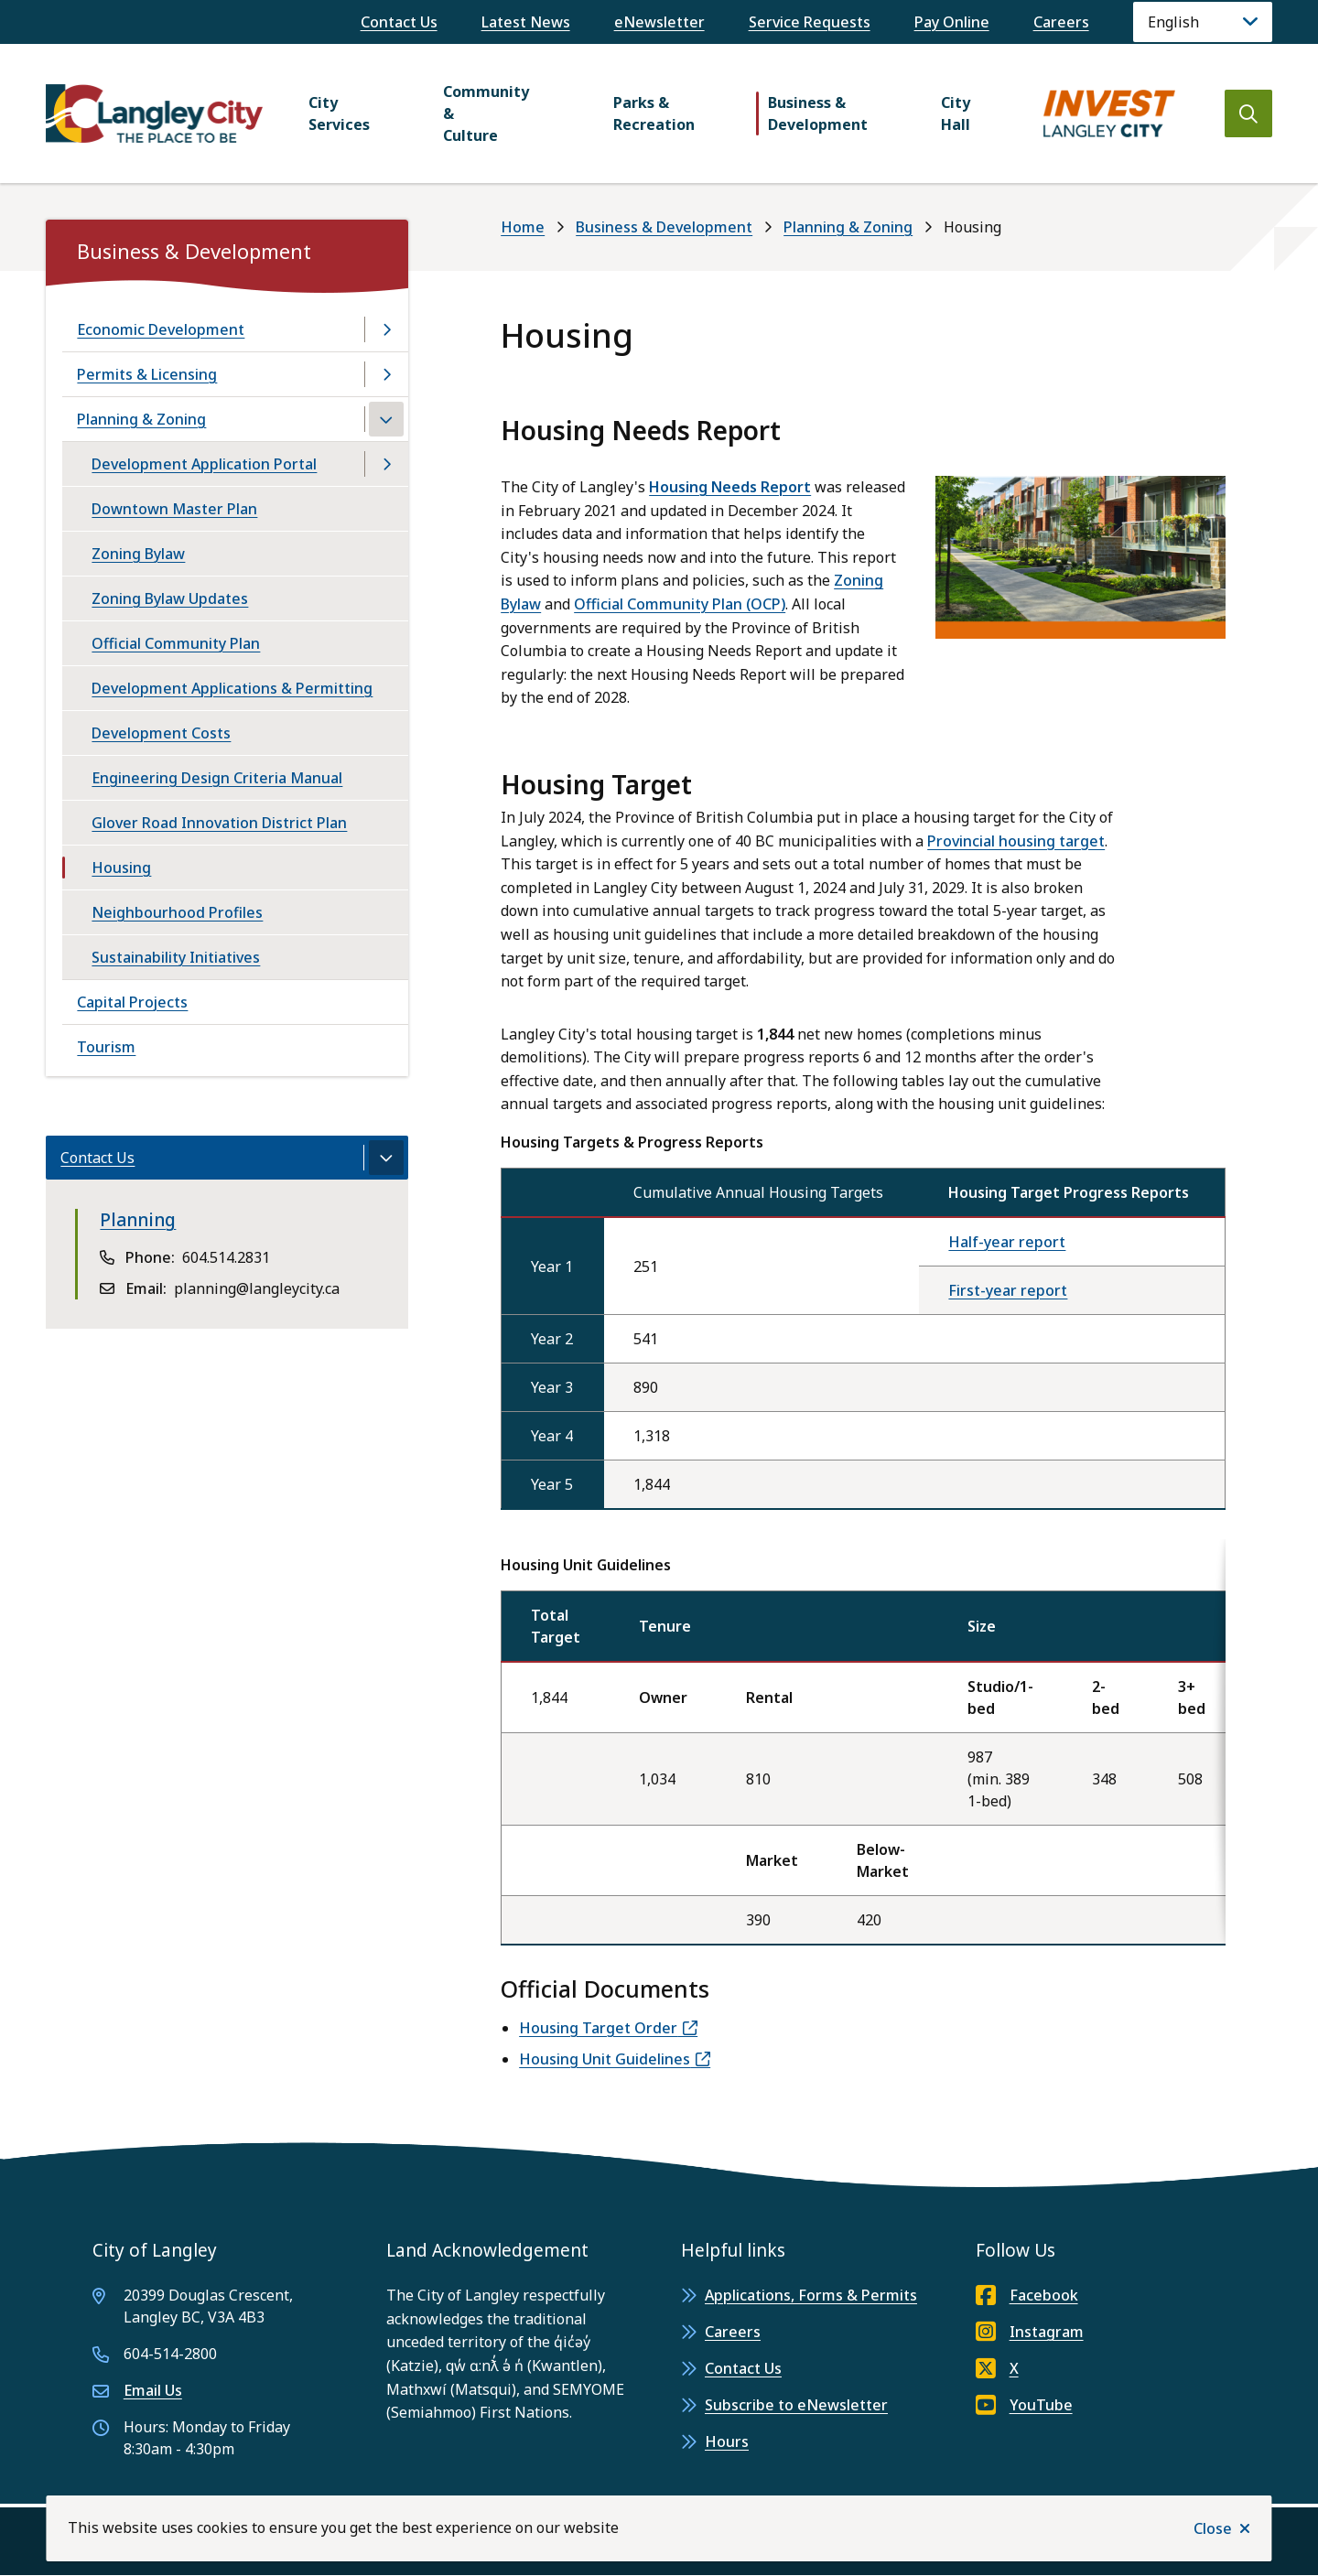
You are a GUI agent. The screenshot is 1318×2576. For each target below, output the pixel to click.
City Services (339, 113)
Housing (121, 867)
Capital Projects (132, 1002)
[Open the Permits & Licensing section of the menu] (386, 374)
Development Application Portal (204, 464)
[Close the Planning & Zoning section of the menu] (386, 419)
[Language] (1202, 22)
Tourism (106, 1047)
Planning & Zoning (848, 227)
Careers (1061, 22)
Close (1213, 2528)
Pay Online (951, 22)
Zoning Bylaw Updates (170, 598)
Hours (727, 2441)
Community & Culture (486, 113)
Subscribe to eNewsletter (796, 2405)
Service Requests (809, 22)
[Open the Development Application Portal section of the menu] (386, 464)
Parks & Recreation (654, 113)
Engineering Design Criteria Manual (217, 778)
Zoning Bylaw (138, 554)
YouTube (1024, 2405)
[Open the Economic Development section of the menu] (386, 329)
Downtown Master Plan (174, 509)
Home (523, 227)
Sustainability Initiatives (176, 957)
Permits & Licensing (147, 374)
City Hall (955, 113)
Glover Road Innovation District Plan (219, 823)
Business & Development (818, 113)
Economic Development (160, 329)
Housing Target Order (598, 2028)
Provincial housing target (1016, 841)
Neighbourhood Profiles (177, 912)
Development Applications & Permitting (232, 688)
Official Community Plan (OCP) (679, 604)
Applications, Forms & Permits (811, 2295)
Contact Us (399, 22)
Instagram (1030, 2332)
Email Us (153, 2390)
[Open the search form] (1248, 113)
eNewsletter (659, 22)
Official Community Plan (176, 643)
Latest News (525, 22)
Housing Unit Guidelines (604, 2059)
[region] (863, 1742)
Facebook (1027, 2295)
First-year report (1007, 1290)
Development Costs (161, 733)
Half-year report (1006, 1242)
